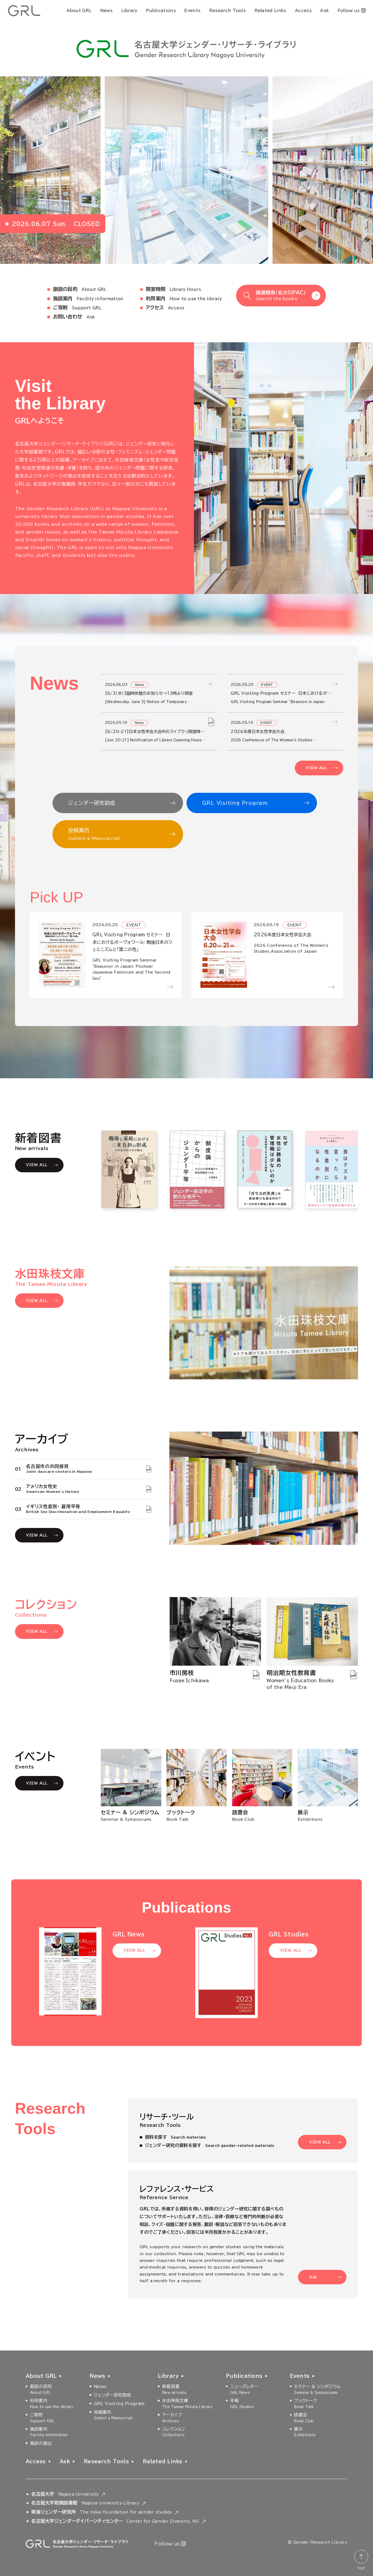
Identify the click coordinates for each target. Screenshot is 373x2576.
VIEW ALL (316, 768)
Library (129, 11)
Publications (161, 11)
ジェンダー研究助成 (91, 802)
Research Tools (227, 11)
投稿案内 (115, 835)
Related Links (270, 11)
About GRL (79, 11)
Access (303, 11)
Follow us (351, 10)
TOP (361, 2568)
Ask (324, 11)
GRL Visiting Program (235, 802)
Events (192, 11)
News (106, 11)
